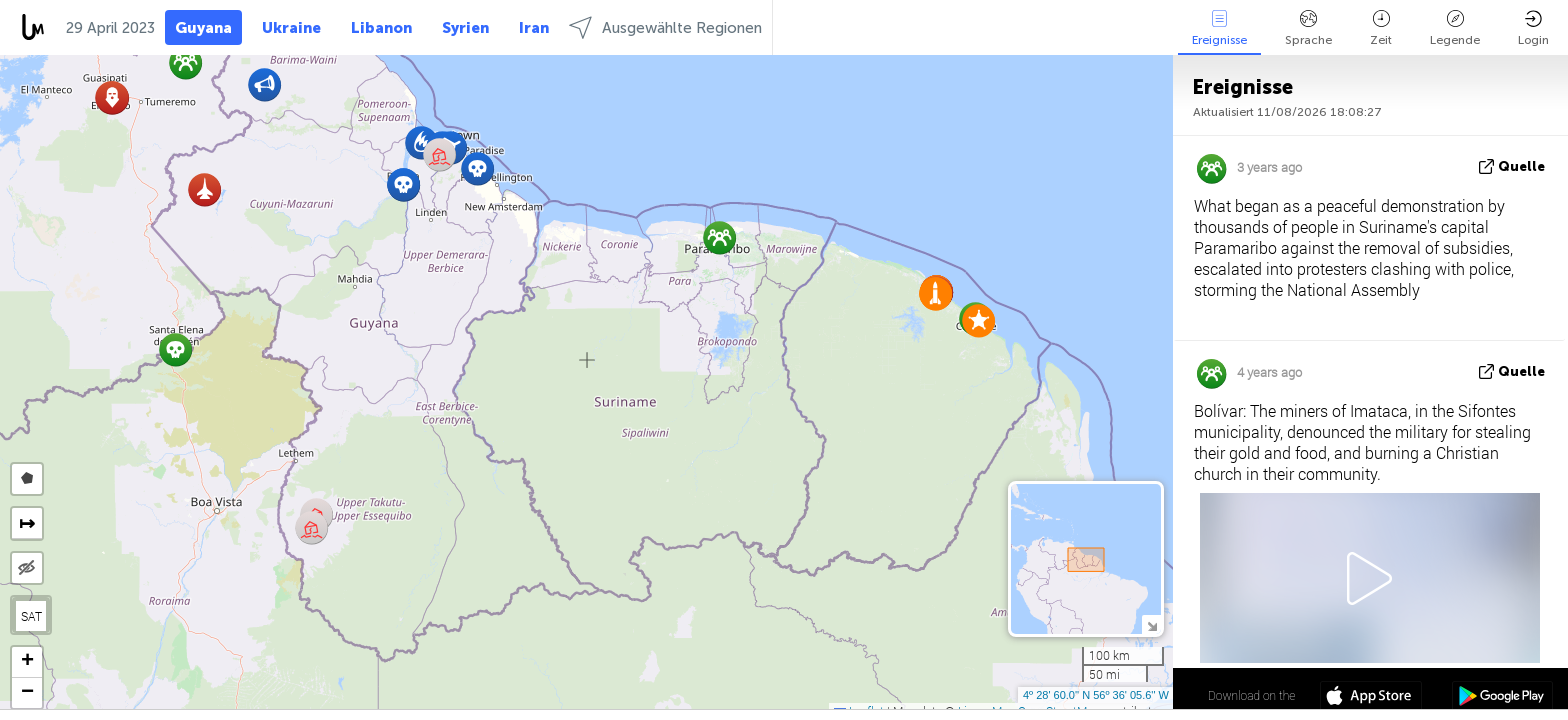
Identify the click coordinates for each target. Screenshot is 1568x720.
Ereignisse (1219, 28)
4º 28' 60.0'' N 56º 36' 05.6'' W (1096, 695)
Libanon (381, 28)
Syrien (465, 28)
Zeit (1381, 28)
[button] (477, 168)
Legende (1455, 28)
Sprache (1308, 28)
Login (1533, 28)
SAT (31, 616)
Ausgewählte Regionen (665, 27)
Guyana (203, 28)
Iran (534, 28)
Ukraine (291, 28)
